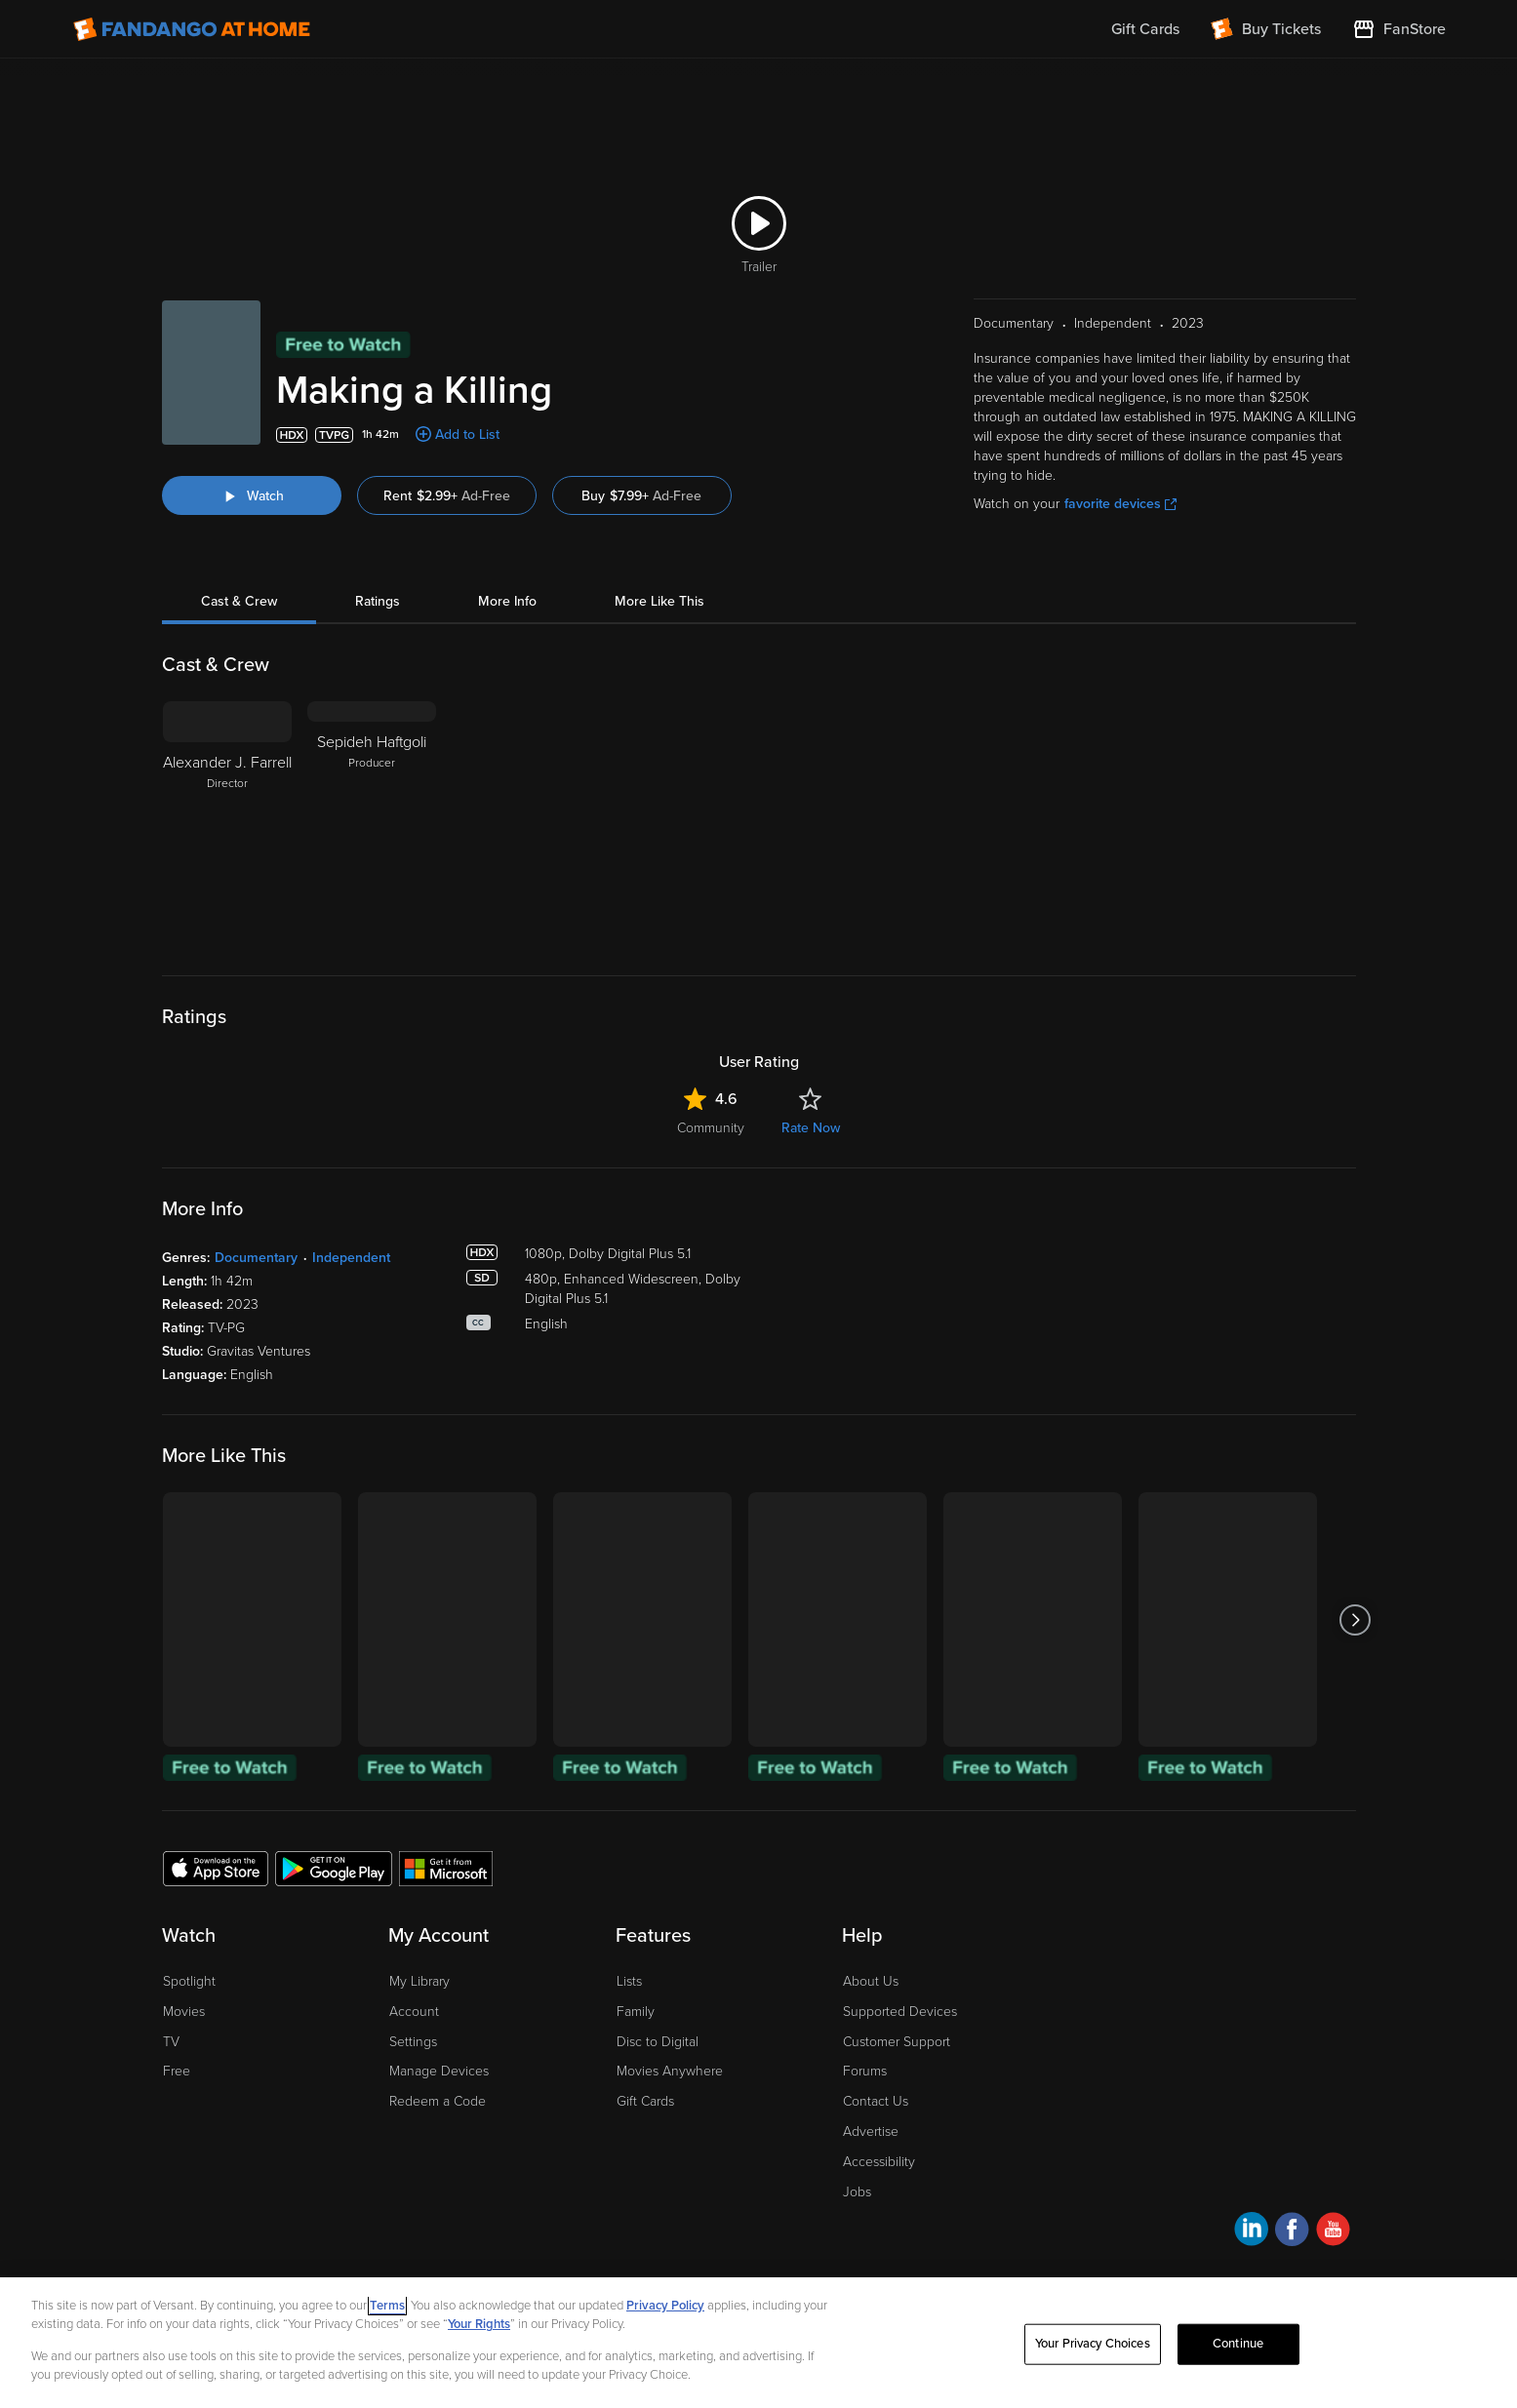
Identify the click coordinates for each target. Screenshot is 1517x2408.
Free (176, 2071)
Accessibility (879, 2161)
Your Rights (479, 2324)
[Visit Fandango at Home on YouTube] (1333, 2232)
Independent (351, 1257)
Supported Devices (900, 2011)
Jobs (857, 2192)
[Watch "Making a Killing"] (251, 495)
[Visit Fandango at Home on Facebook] (1292, 2232)
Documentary (256, 1257)
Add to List (467, 434)
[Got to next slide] (1355, 1619)
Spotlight (189, 1981)
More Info (507, 601)
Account (414, 2011)
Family (636, 2011)
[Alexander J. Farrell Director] (227, 823)
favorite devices (1120, 503)
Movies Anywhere (670, 2071)
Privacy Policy (665, 2305)
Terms (387, 2305)
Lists (629, 1981)
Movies (184, 2011)
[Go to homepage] (191, 29)
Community (710, 1128)
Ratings (377, 601)
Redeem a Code (437, 2101)
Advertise (870, 2131)
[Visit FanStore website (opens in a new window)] (1399, 29)
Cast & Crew (239, 601)
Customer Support (896, 2041)
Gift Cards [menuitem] (1145, 29)
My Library (419, 1981)
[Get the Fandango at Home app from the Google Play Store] (333, 1867)
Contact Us (875, 2101)
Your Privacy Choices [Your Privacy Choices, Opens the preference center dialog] (1092, 2343)
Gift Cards (645, 2101)
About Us (870, 1981)
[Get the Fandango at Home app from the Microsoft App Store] (446, 1867)
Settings (413, 2041)
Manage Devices (439, 2071)
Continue (1238, 2343)
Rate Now (810, 1128)
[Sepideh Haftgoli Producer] (371, 823)
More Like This (659, 601)
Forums (865, 2071)
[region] (758, 2342)
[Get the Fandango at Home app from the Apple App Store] (215, 1867)
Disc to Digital (658, 2041)
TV (171, 2041)
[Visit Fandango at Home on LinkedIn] (1251, 2232)
